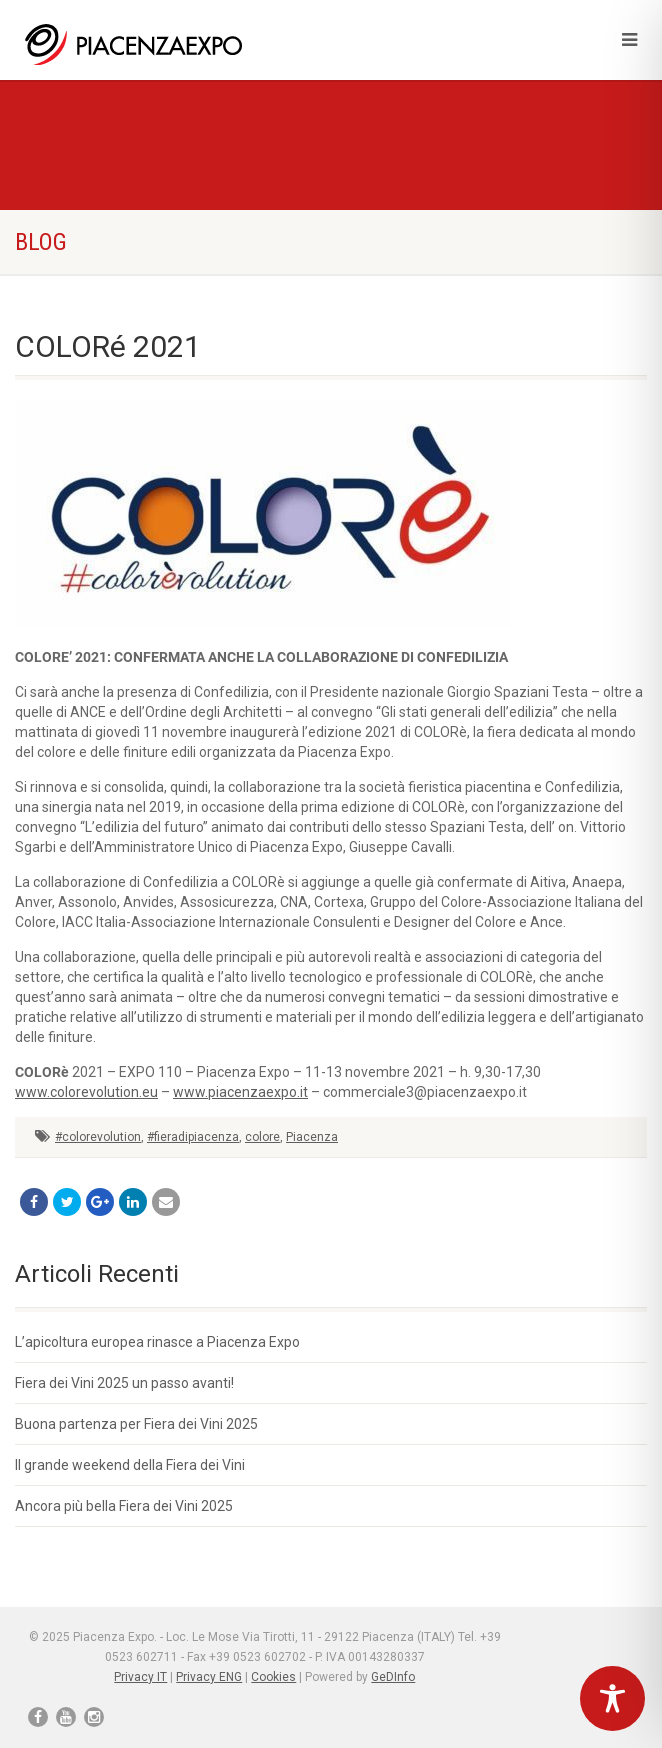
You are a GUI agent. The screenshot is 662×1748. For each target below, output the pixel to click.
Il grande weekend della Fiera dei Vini (130, 1465)
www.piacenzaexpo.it (240, 1092)
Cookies (273, 1677)
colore (262, 1137)
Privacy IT (140, 1677)
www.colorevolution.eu (86, 1092)
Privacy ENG (209, 1677)
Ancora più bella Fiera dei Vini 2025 (124, 1506)
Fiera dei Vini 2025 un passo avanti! (124, 1383)
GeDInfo (393, 1677)
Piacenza (312, 1137)
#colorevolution (98, 1137)
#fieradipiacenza (193, 1137)
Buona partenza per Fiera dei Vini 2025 (136, 1424)
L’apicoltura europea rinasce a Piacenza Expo (157, 1342)
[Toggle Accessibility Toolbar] (612, 1698)
